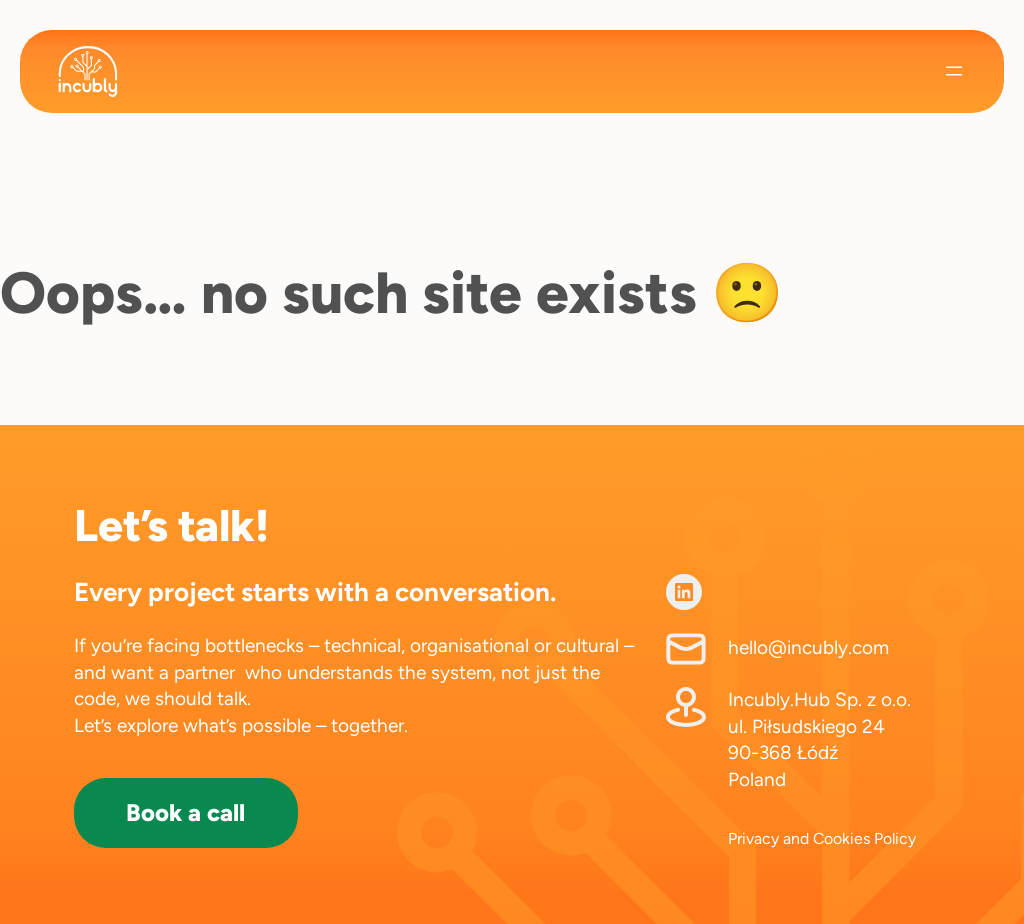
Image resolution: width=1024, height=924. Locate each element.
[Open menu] (954, 71)
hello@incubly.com (808, 647)
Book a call (185, 812)
